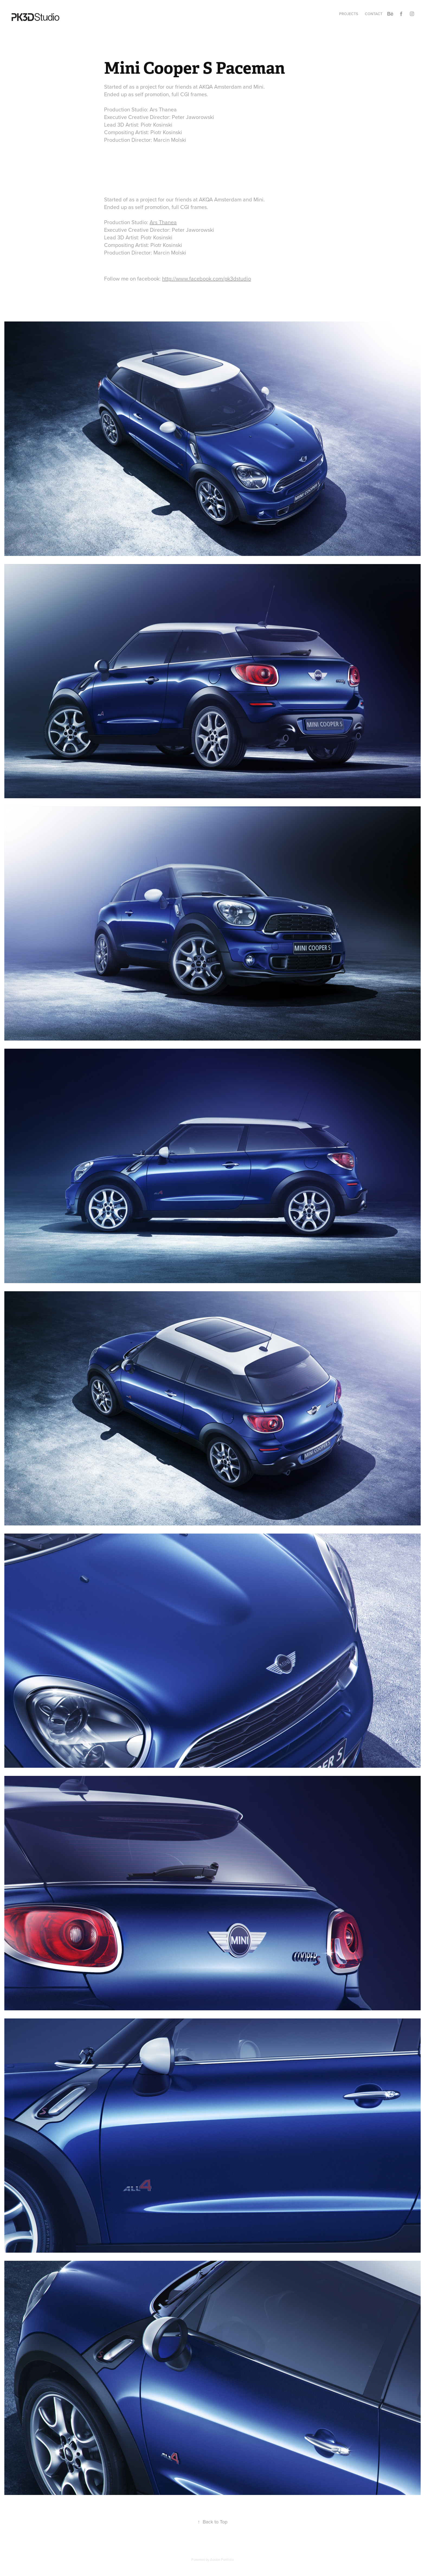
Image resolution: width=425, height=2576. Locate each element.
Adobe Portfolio (222, 2559)
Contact (373, 14)
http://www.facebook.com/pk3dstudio (206, 278)
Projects (348, 14)
